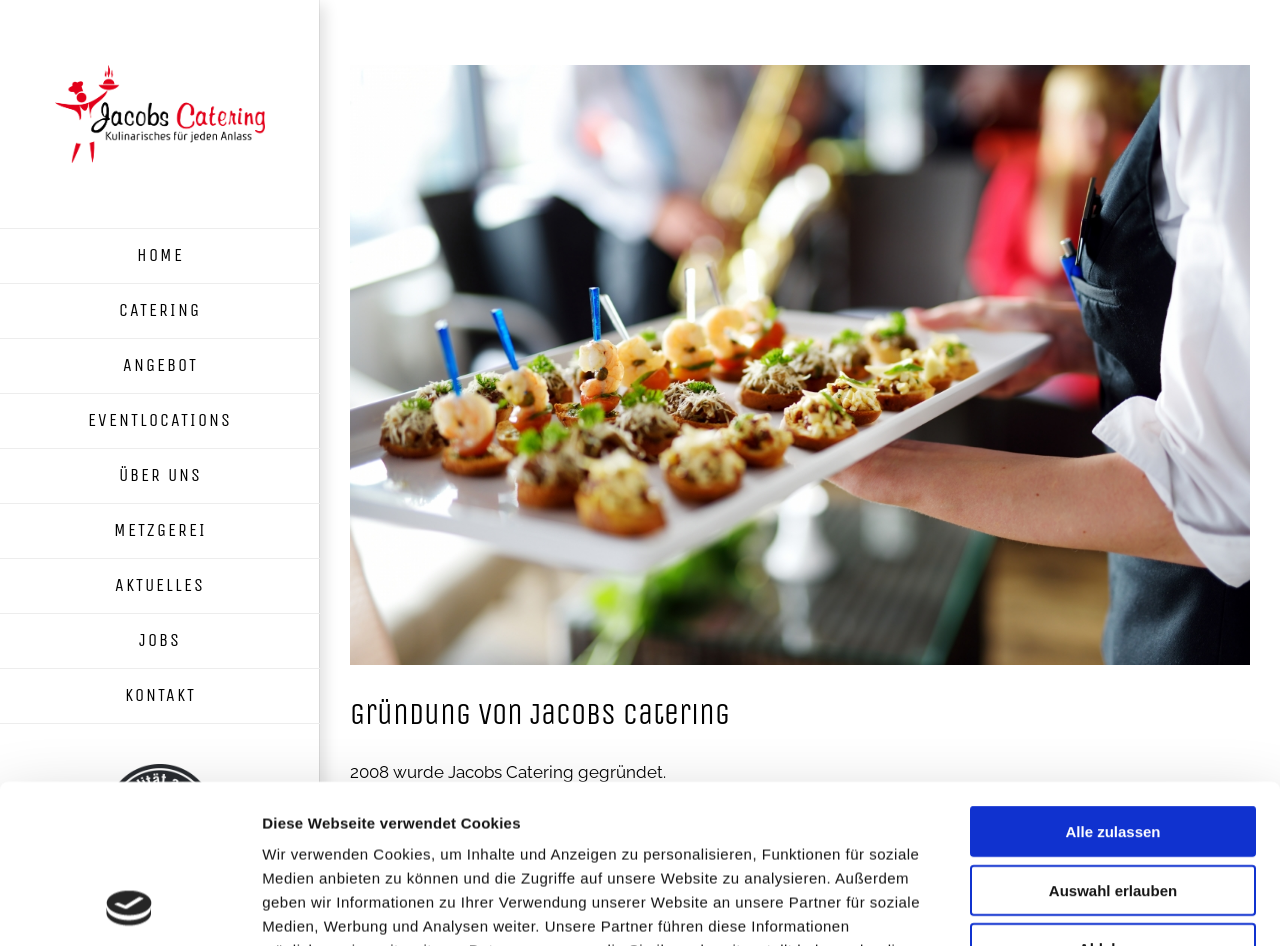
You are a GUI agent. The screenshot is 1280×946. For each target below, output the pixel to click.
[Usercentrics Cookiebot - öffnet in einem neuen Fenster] (129, 907)
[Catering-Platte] (800, 365)
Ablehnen (1113, 799)
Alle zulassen (1112, 682)
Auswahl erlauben (1113, 741)
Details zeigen (1063, 906)
